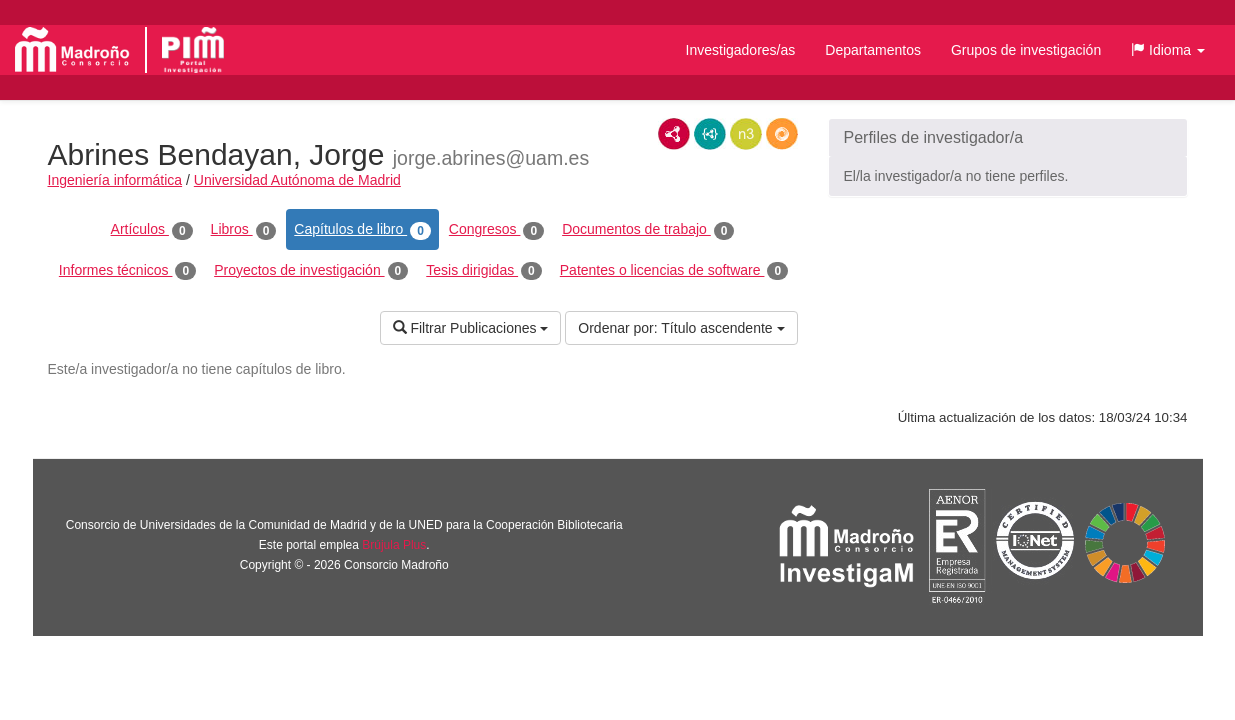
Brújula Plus (394, 545)
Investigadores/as (741, 50)
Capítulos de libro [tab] (362, 230)
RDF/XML (674, 134)
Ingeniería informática (115, 180)
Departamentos (873, 50)
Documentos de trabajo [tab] (648, 230)
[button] (1168, 50)
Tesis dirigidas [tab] (484, 271)
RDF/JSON (782, 134)
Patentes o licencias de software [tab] (674, 271)
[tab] (1008, 138)
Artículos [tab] (152, 230)
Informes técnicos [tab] (127, 271)
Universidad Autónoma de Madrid (297, 180)
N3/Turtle (746, 134)
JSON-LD (710, 134)
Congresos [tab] (496, 230)
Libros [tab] (244, 230)
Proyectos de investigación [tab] (311, 271)
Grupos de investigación (1026, 50)
